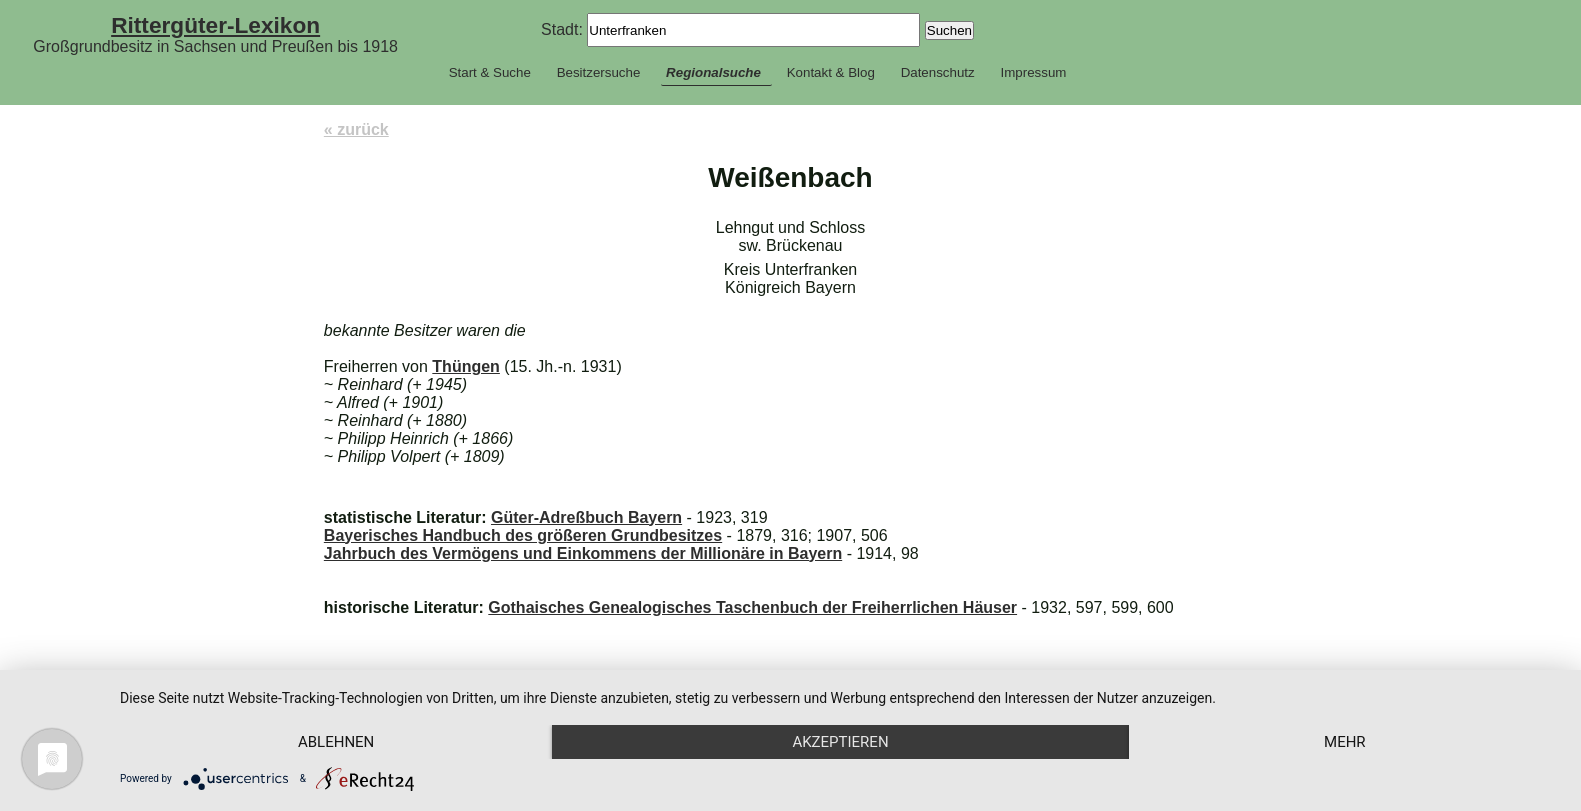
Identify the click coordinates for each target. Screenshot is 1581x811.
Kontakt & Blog (831, 72)
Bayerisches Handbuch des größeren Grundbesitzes (523, 535)
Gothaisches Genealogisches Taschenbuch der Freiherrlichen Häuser (752, 607)
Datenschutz (938, 72)
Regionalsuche (713, 72)
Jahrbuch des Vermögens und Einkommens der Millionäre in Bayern (583, 553)
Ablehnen (336, 742)
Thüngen (466, 366)
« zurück (356, 129)
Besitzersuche (599, 72)
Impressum (1033, 72)
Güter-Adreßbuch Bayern (586, 517)
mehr (1345, 742)
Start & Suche (490, 72)
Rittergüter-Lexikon (215, 25)
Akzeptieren (840, 742)
